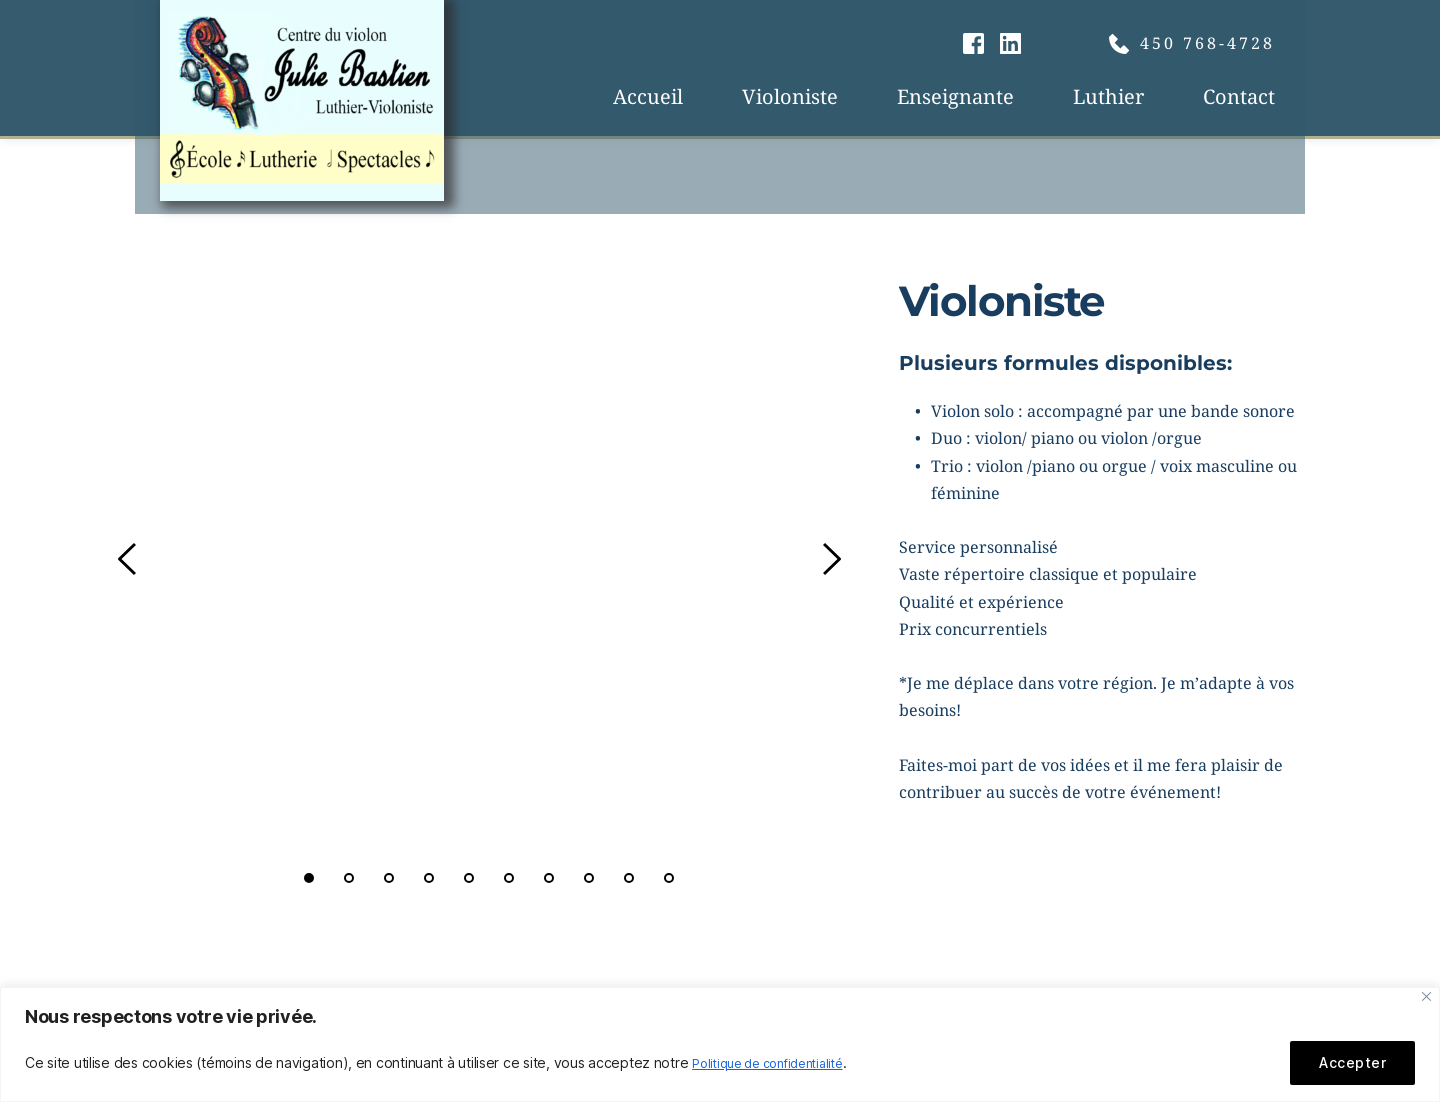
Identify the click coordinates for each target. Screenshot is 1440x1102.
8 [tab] (589, 878)
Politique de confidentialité (777, 1062)
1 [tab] (309, 878)
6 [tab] (509, 878)
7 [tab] (549, 878)
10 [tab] (669, 878)
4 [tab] (429, 878)
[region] (720, 1044)
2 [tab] (349, 878)
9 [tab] (629, 878)
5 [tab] (469, 878)
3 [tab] (389, 878)
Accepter (1352, 1062)
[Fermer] (1426, 996)
